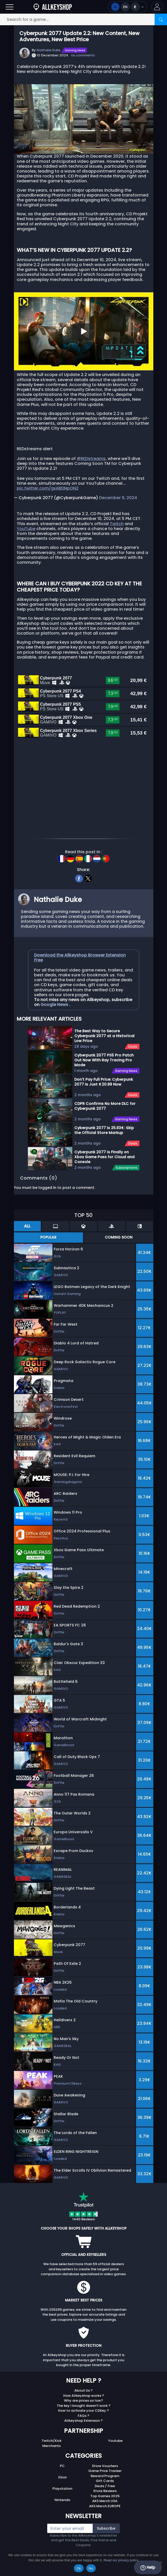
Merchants (51, 2457)
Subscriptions (126, 1180)
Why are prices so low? (83, 2412)
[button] (157, 7)
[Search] (161, 19)
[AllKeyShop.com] (53, 7)
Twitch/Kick (51, 2452)
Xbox (62, 2489)
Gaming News (75, 50)
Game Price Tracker (105, 2482)
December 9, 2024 (118, 498)
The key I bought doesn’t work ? (83, 2417)
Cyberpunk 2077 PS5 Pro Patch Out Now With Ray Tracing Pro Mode (104, 1071)
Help (147, 2567)
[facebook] (79, 890)
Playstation (62, 2500)
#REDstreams (91, 459)
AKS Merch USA (104, 2512)
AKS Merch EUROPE (105, 2517)
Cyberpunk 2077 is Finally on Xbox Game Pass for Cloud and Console (104, 1168)
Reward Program (105, 2487)
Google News (55, 1016)
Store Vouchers (105, 2477)
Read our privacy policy (121, 2560)
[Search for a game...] (83, 19)
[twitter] (88, 890)
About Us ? (83, 2402)
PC (62, 2477)
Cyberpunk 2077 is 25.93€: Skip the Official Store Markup (104, 1142)
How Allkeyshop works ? (83, 2407)
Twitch (117, 524)
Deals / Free (105, 2497)
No (91, 2568)
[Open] (9, 7)
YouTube (26, 529)
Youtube (115, 2452)
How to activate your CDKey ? (83, 2422)
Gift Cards (105, 2492)
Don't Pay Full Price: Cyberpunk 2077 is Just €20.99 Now (103, 1094)
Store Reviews (105, 2502)
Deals (132, 1058)
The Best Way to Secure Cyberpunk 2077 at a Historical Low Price (104, 1047)
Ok (78, 2568)
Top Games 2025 (105, 2507)
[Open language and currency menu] (127, 7)
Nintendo (62, 2511)
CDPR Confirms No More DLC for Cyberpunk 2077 (105, 1118)
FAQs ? (83, 2427)
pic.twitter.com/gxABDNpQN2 (47, 488)
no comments (83, 55)
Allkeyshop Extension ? (83, 2432)
